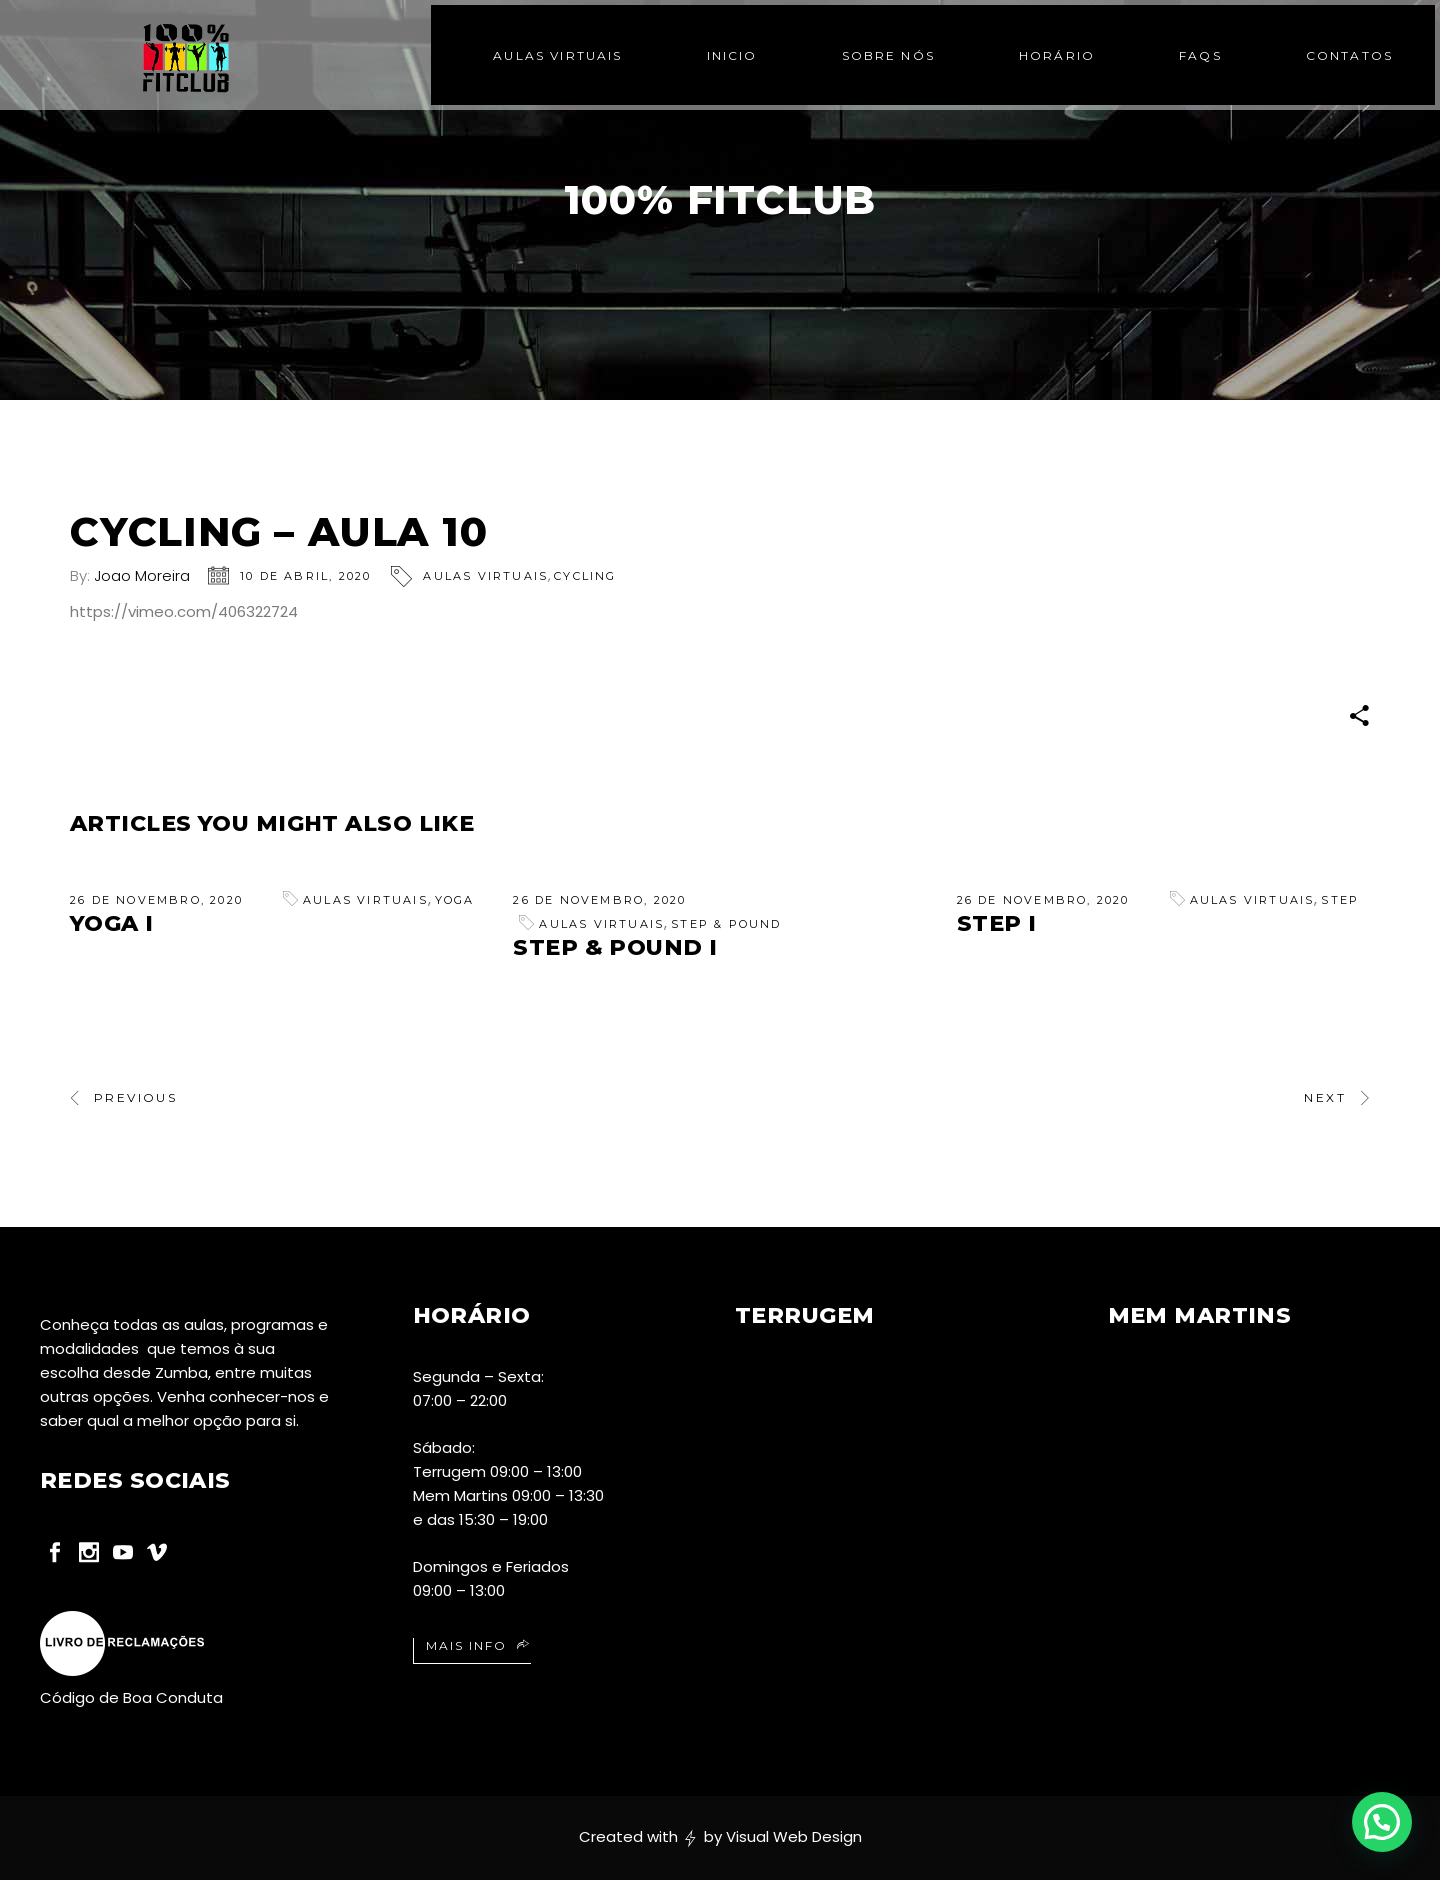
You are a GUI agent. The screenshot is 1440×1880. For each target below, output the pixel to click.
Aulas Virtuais (485, 576)
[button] (1382, 1822)
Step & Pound (726, 924)
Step (1340, 900)
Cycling (585, 576)
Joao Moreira (142, 575)
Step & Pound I (615, 947)
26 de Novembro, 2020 (156, 900)
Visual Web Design (794, 1836)
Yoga (455, 900)
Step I (997, 923)
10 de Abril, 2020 (305, 576)
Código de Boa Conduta (131, 1697)
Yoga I (112, 923)
